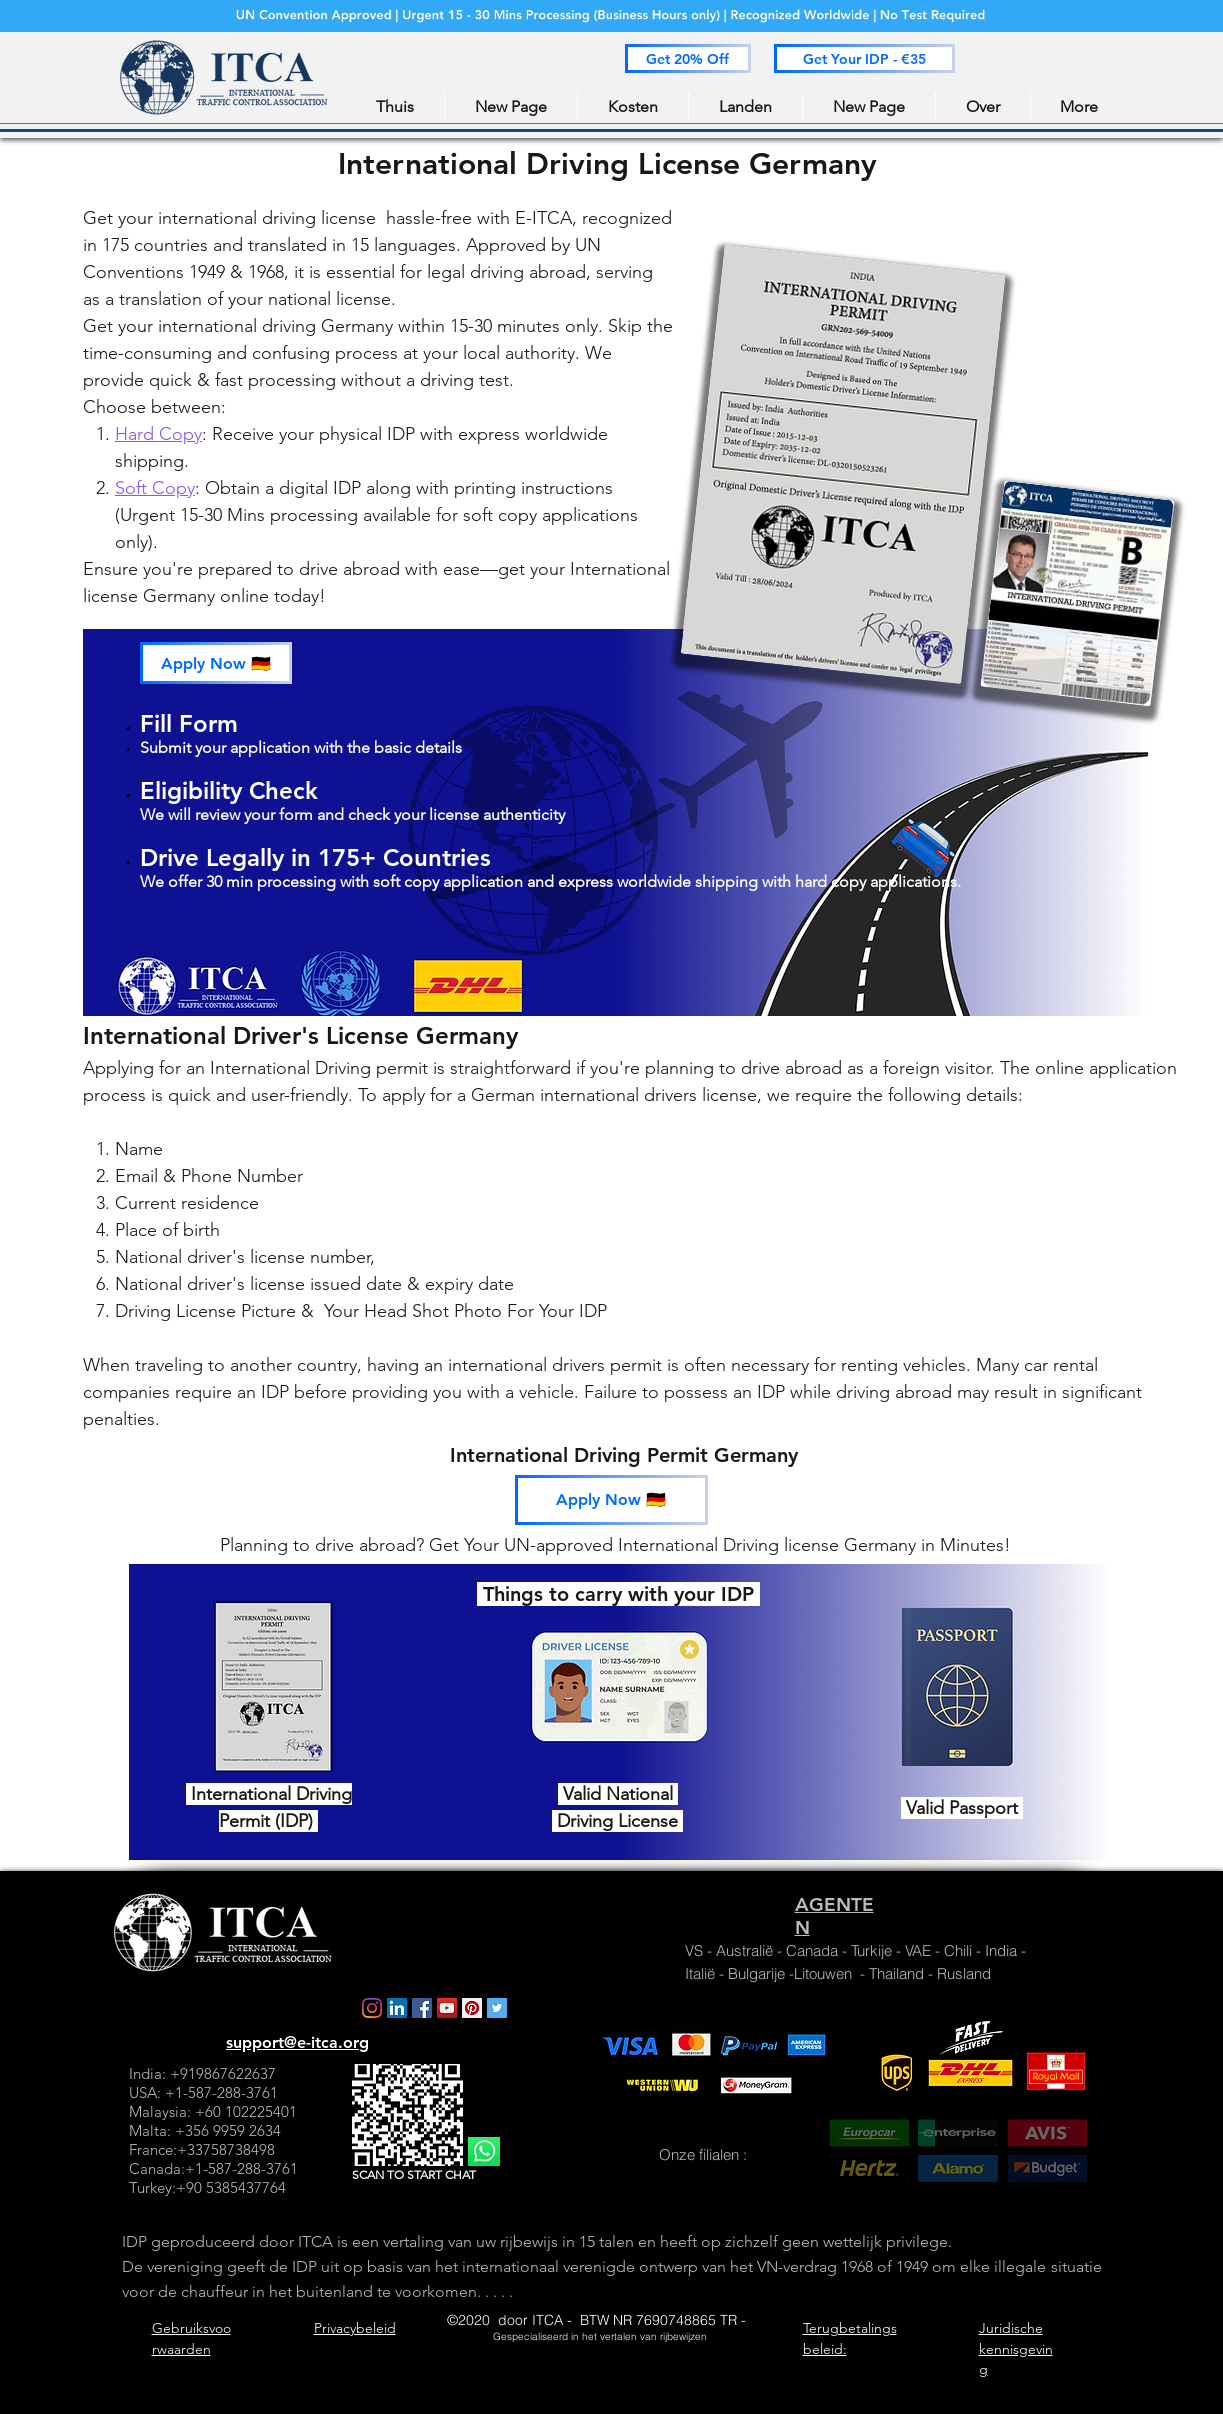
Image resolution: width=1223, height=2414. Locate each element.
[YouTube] (447, 2008)
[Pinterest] (472, 2008)
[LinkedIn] (397, 2008)
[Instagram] (372, 2008)
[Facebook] (422, 2008)
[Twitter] (497, 2008)
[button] (688, 58)
